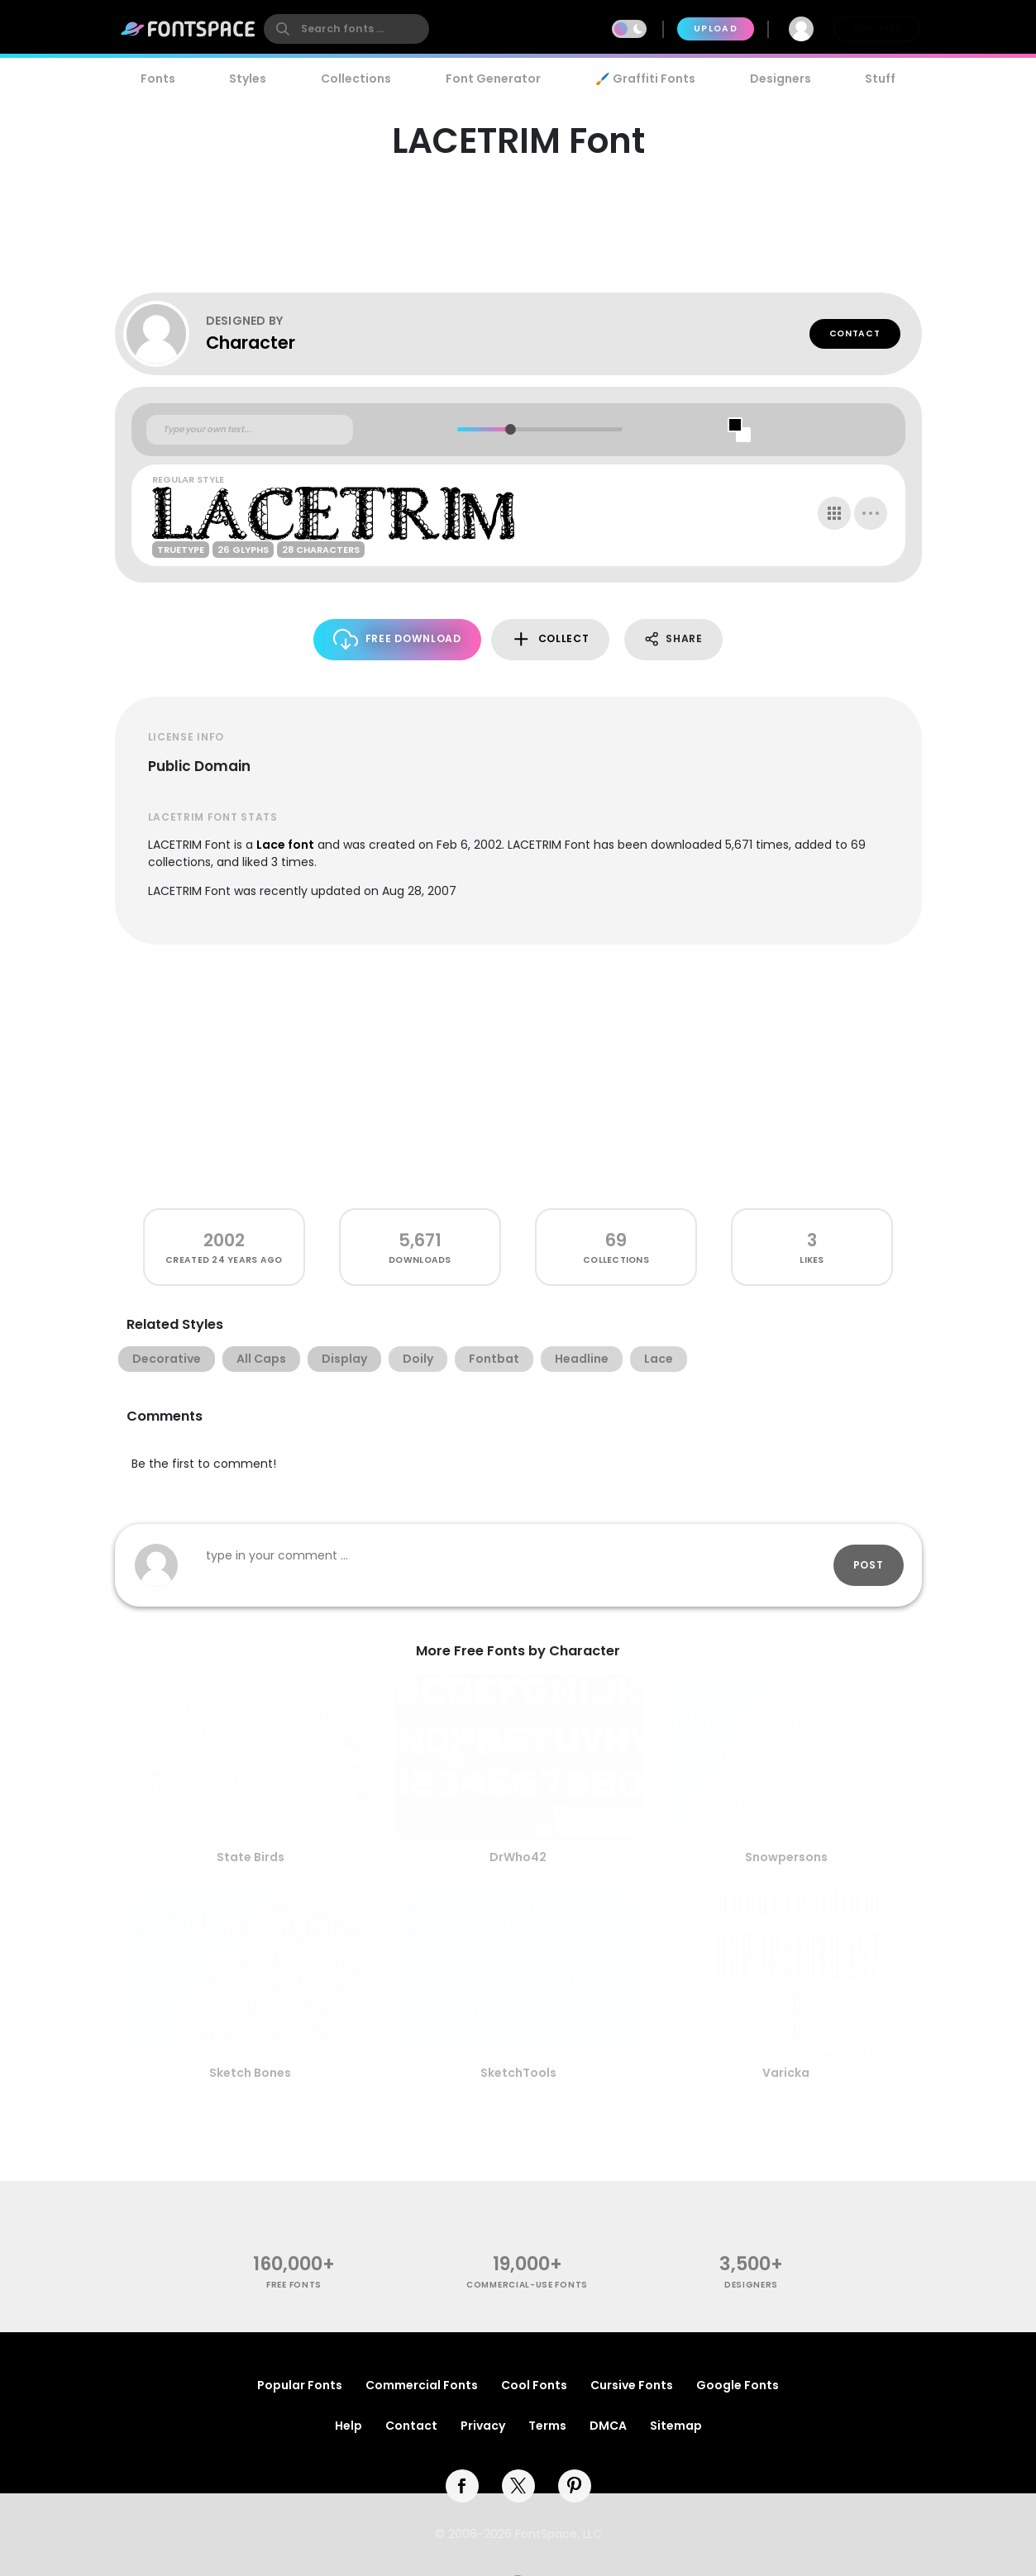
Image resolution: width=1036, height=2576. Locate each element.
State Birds (250, 1857)
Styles (247, 78)
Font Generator (493, 78)
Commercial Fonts (421, 2385)
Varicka (785, 2072)
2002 (224, 1240)
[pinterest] (574, 2485)
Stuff (880, 78)
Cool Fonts (534, 2385)
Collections (356, 78)
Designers (780, 78)
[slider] (510, 429)
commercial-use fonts (527, 2284)
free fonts (294, 2284)
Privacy (483, 2425)
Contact (855, 333)
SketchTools (518, 2072)
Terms (547, 2425)
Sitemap (676, 2425)
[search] (346, 29)
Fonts (158, 78)
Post (868, 1565)
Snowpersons (786, 1857)
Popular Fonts (299, 2385)
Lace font (285, 844)
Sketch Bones (250, 2072)
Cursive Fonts (631, 2385)
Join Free (876, 28)
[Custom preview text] (249, 430)
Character (250, 343)
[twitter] (518, 2485)
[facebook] (462, 2485)
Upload (716, 28)
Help (348, 2425)
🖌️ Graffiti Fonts (645, 78)
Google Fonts (737, 2385)
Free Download (397, 639)
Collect (550, 639)
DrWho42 (518, 1857)
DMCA (608, 2425)
